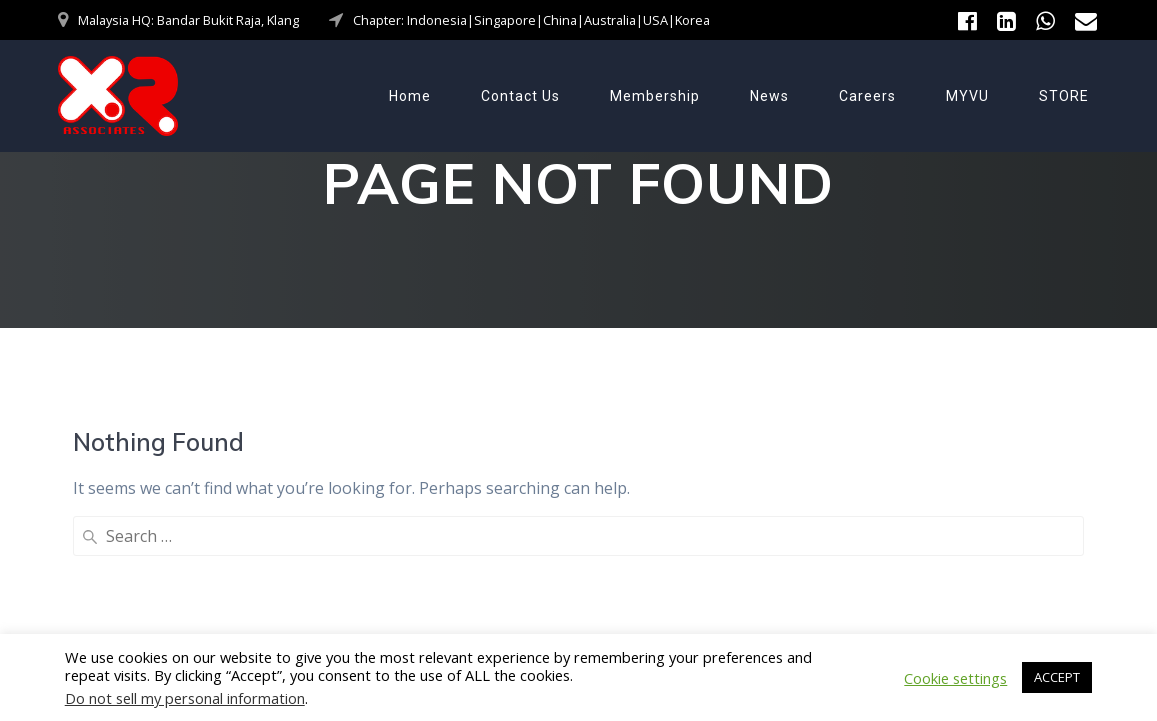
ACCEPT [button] (1057, 677)
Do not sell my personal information (185, 698)
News (769, 96)
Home (410, 96)
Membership (655, 96)
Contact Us (520, 96)
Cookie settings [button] (955, 678)
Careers (867, 96)
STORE (1064, 96)
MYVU (967, 96)
